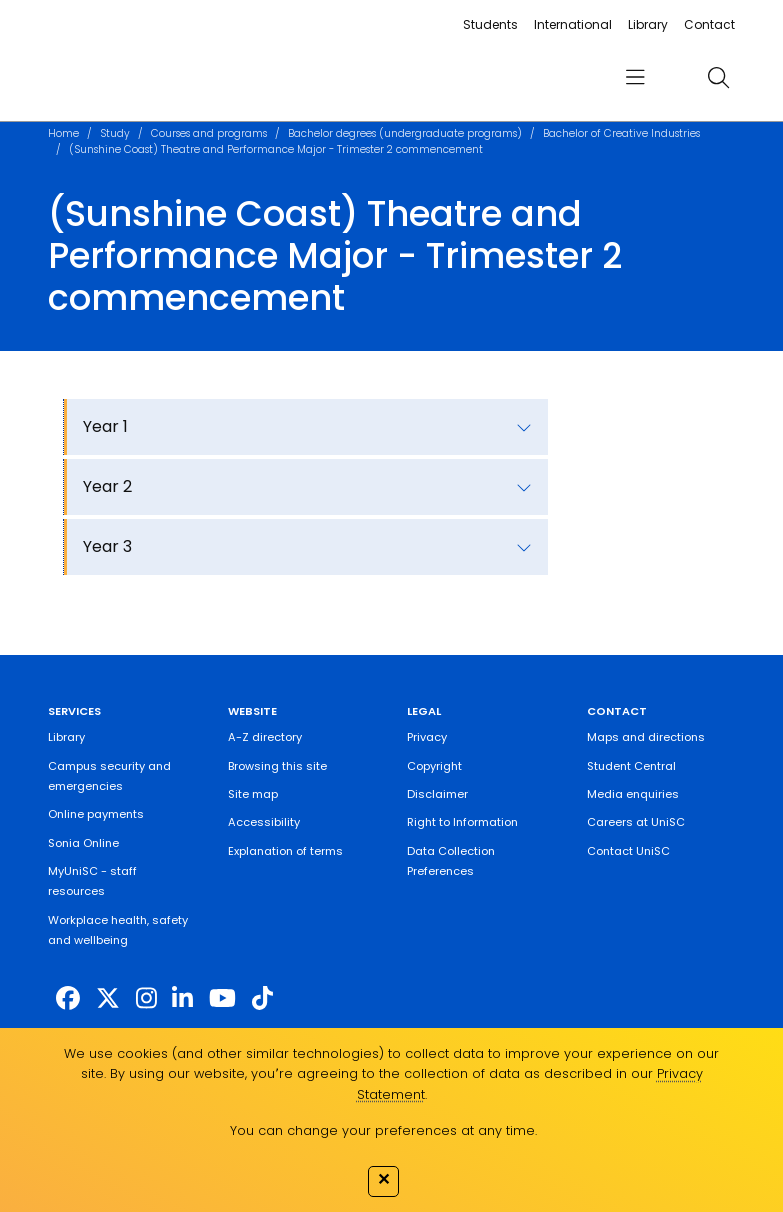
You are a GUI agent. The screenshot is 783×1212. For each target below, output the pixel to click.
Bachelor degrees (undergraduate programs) (405, 133)
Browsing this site (277, 766)
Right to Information (462, 822)
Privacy (427, 737)
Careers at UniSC (636, 822)
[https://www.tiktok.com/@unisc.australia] (262, 998)
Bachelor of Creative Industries (621, 133)
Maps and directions (646, 737)
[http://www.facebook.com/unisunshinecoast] (68, 998)
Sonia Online (83, 843)
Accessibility (264, 822)
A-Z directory (265, 737)
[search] (718, 77)
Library (648, 24)
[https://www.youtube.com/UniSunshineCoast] (222, 998)
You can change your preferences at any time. (383, 1130)
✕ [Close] (383, 1179)
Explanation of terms (285, 851)
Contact (709, 24)
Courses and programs (209, 133)
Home (63, 133)
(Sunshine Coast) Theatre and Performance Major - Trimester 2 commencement (276, 149)
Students (490, 24)
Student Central (631, 766)
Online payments (96, 814)
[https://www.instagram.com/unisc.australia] (146, 998)
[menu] (635, 77)
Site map (253, 794)
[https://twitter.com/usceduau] (108, 998)
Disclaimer (437, 794)
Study (115, 133)
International (573, 24)
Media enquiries (633, 794)
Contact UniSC (628, 851)
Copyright (434, 766)
